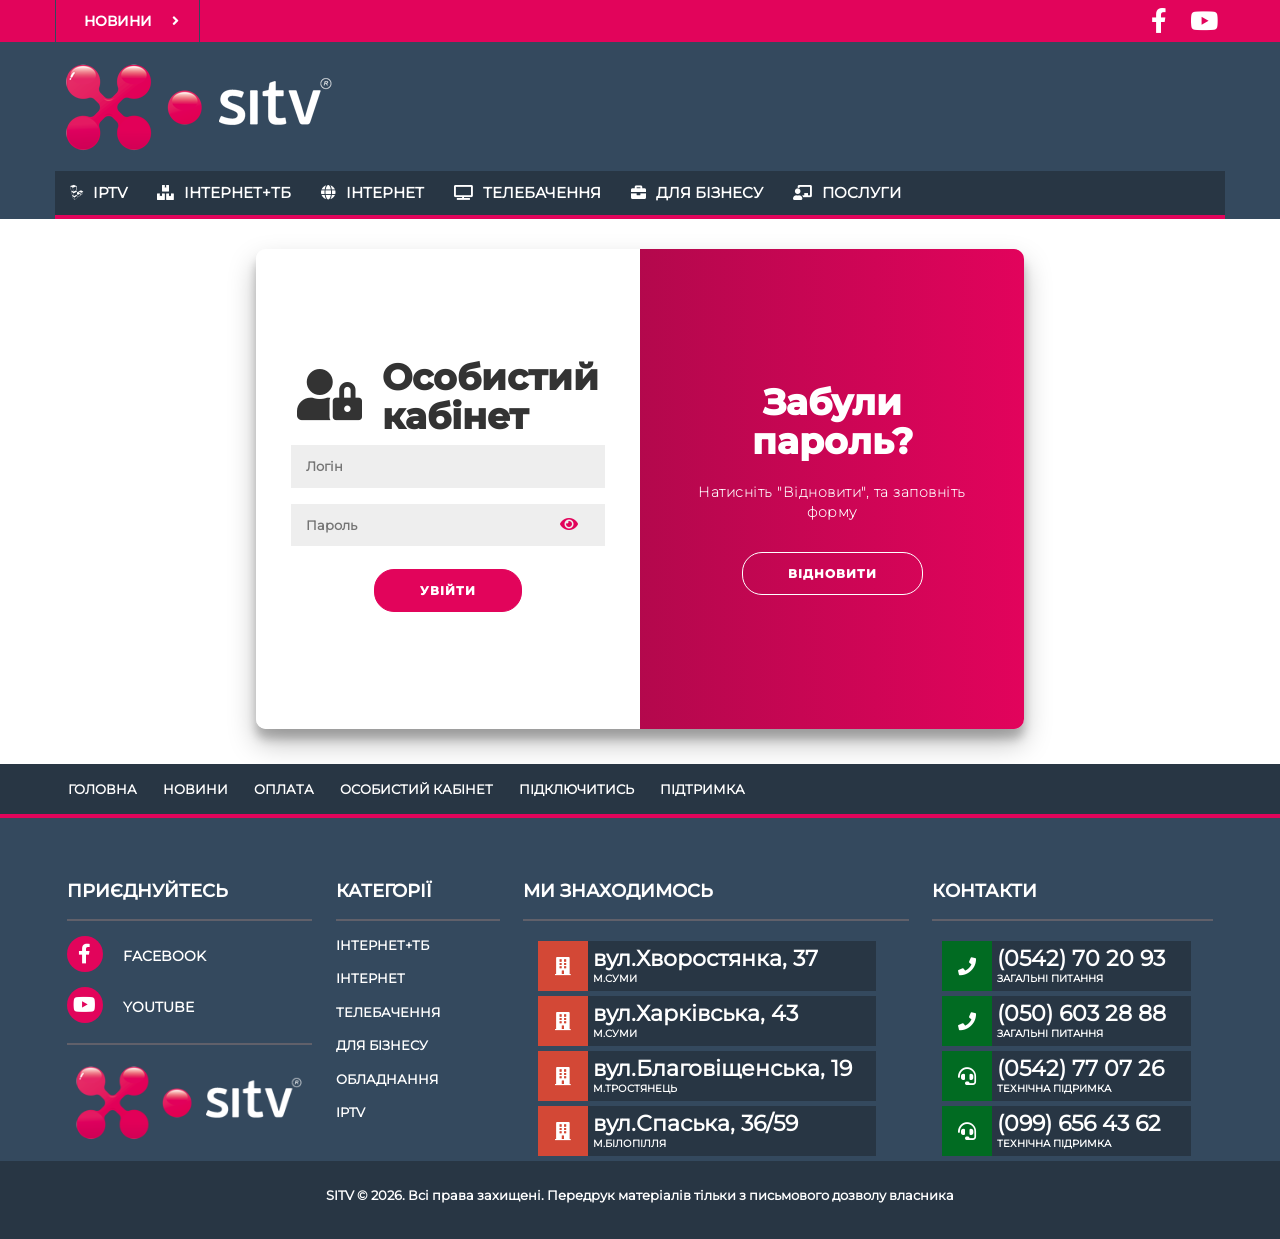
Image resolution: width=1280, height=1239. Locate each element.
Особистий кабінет (416, 789)
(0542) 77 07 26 (1080, 1068)
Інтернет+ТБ (224, 192)
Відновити (832, 573)
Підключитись (576, 789)
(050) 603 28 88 (1081, 1013)
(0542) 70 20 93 (1081, 958)
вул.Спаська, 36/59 (695, 1123)
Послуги (847, 192)
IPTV (98, 192)
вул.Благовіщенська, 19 (722, 1068)
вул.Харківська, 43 (695, 1013)
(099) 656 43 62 (1079, 1123)
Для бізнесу (697, 192)
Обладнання (387, 1079)
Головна (102, 789)
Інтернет (372, 192)
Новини (131, 21)
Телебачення (527, 192)
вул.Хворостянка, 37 (705, 958)
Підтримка (702, 789)
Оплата (284, 789)
